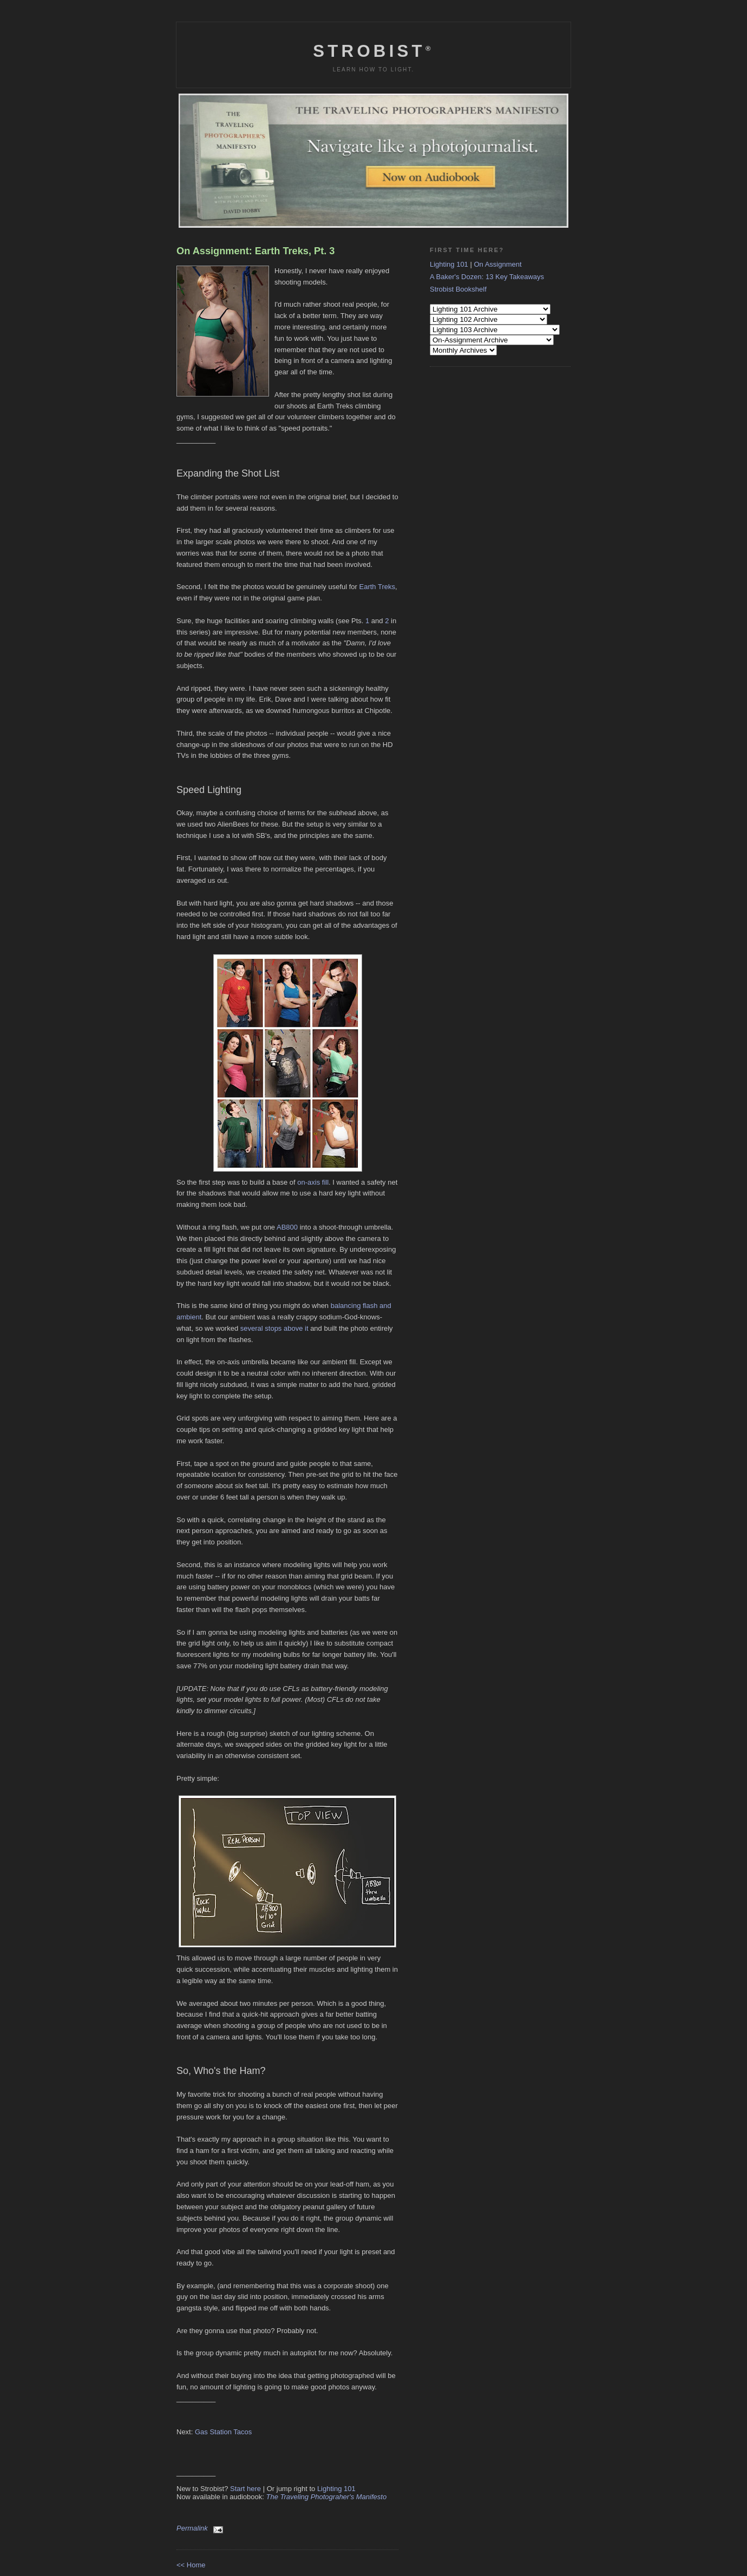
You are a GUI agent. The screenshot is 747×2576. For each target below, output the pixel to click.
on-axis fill (313, 1182)
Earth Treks (377, 587)
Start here (245, 2489)
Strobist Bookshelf (458, 289)
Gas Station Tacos (223, 2432)
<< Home (190, 2565)
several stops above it (274, 1328)
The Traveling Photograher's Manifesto (326, 2497)
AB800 (287, 1227)
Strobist (373, 51)
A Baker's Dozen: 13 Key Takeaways (487, 277)
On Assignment (497, 264)
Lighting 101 (336, 2489)
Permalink (192, 2528)
